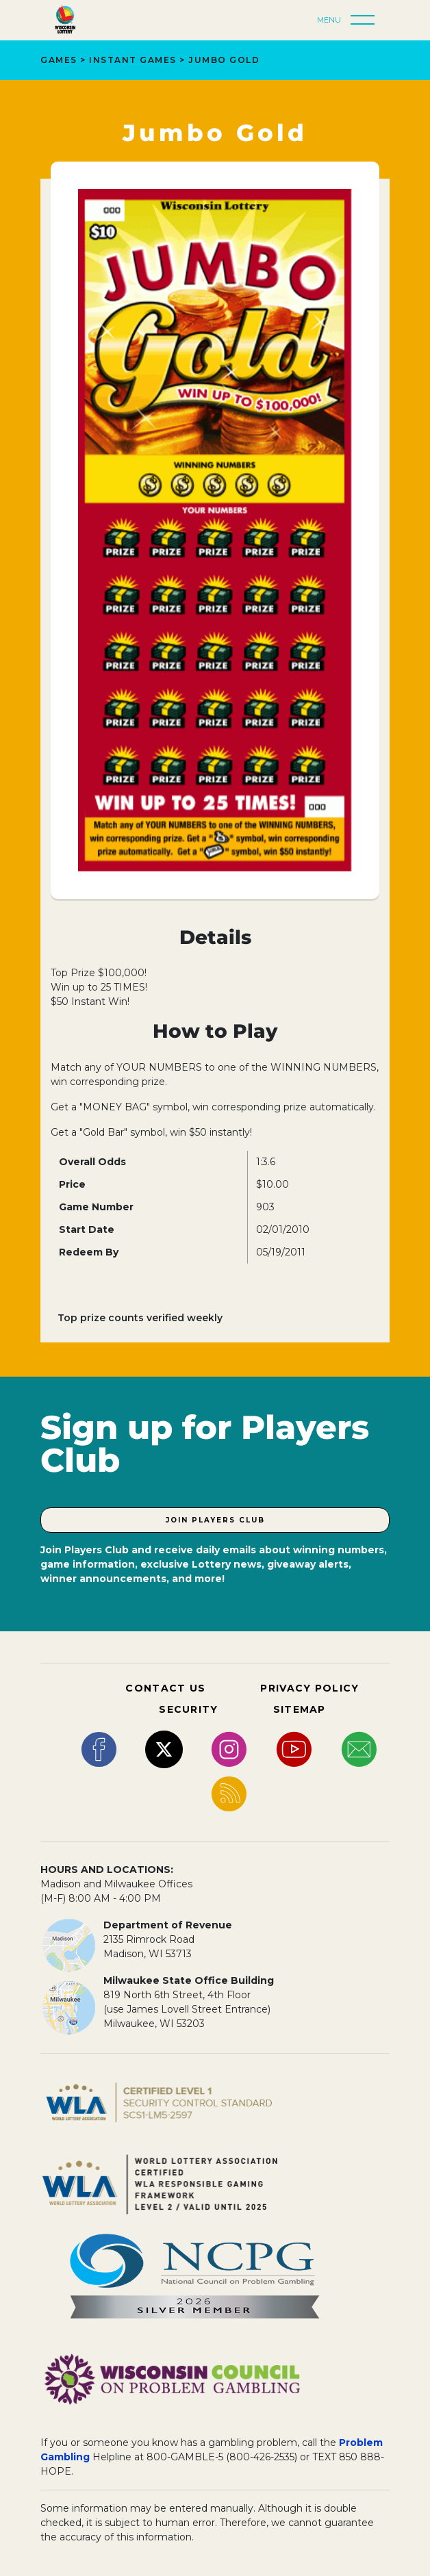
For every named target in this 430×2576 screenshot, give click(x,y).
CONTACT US (165, 1688)
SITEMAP (299, 1709)
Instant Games (133, 60)
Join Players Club (215, 1520)
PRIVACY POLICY (309, 1688)
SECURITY (188, 1709)
